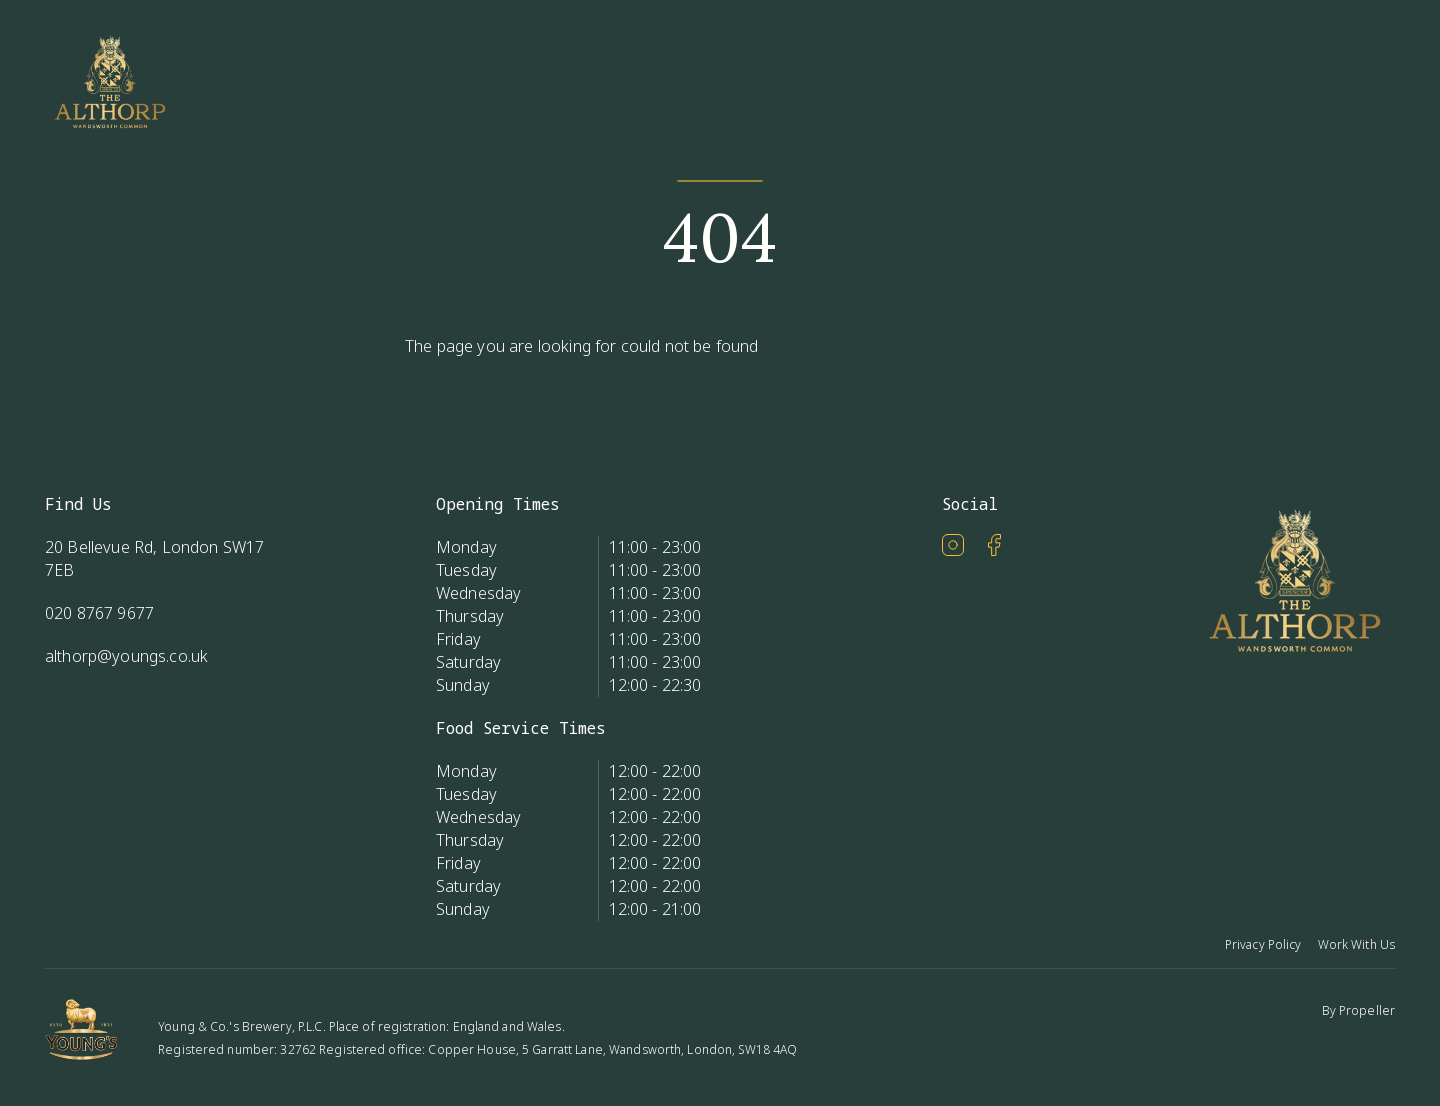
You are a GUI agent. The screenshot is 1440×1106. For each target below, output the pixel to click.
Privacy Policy (1263, 944)
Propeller (1367, 1010)
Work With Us (1356, 944)
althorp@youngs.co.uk (126, 656)
